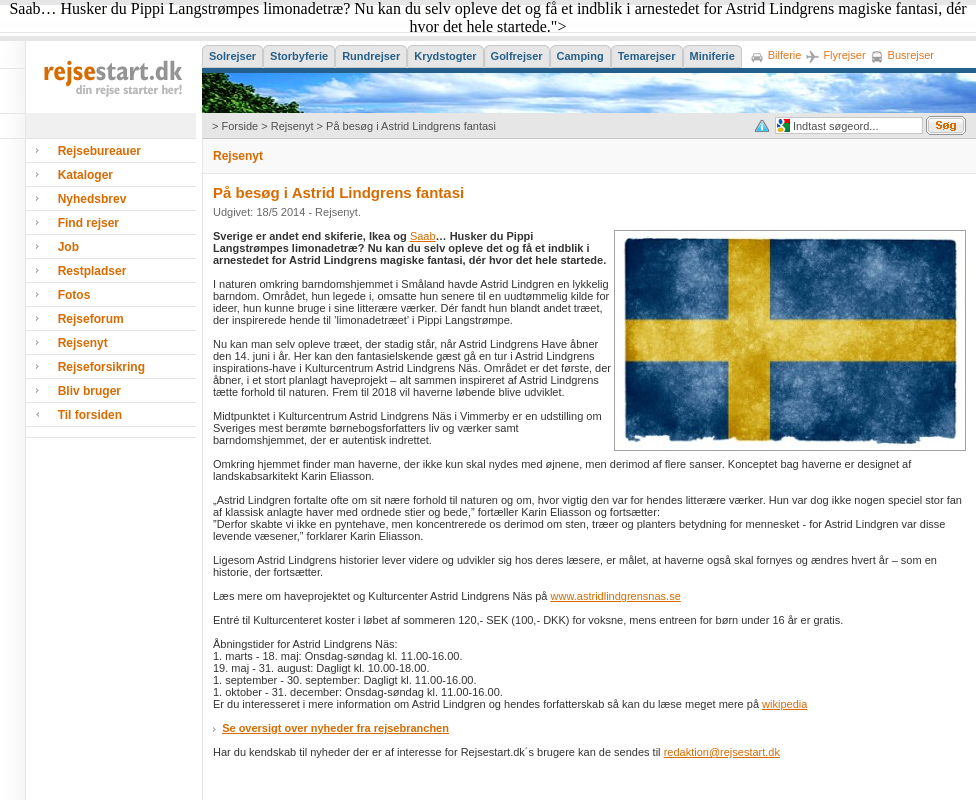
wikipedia (784, 704)
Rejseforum (91, 319)
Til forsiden (90, 415)
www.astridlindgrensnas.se (616, 596)
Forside (239, 126)
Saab (423, 236)
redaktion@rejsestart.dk (722, 752)
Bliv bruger (89, 391)
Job (68, 247)
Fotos (74, 295)
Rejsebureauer (99, 151)
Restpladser (92, 271)
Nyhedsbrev (92, 199)
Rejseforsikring (101, 367)
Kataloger (85, 175)
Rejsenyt (292, 126)
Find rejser (88, 223)
